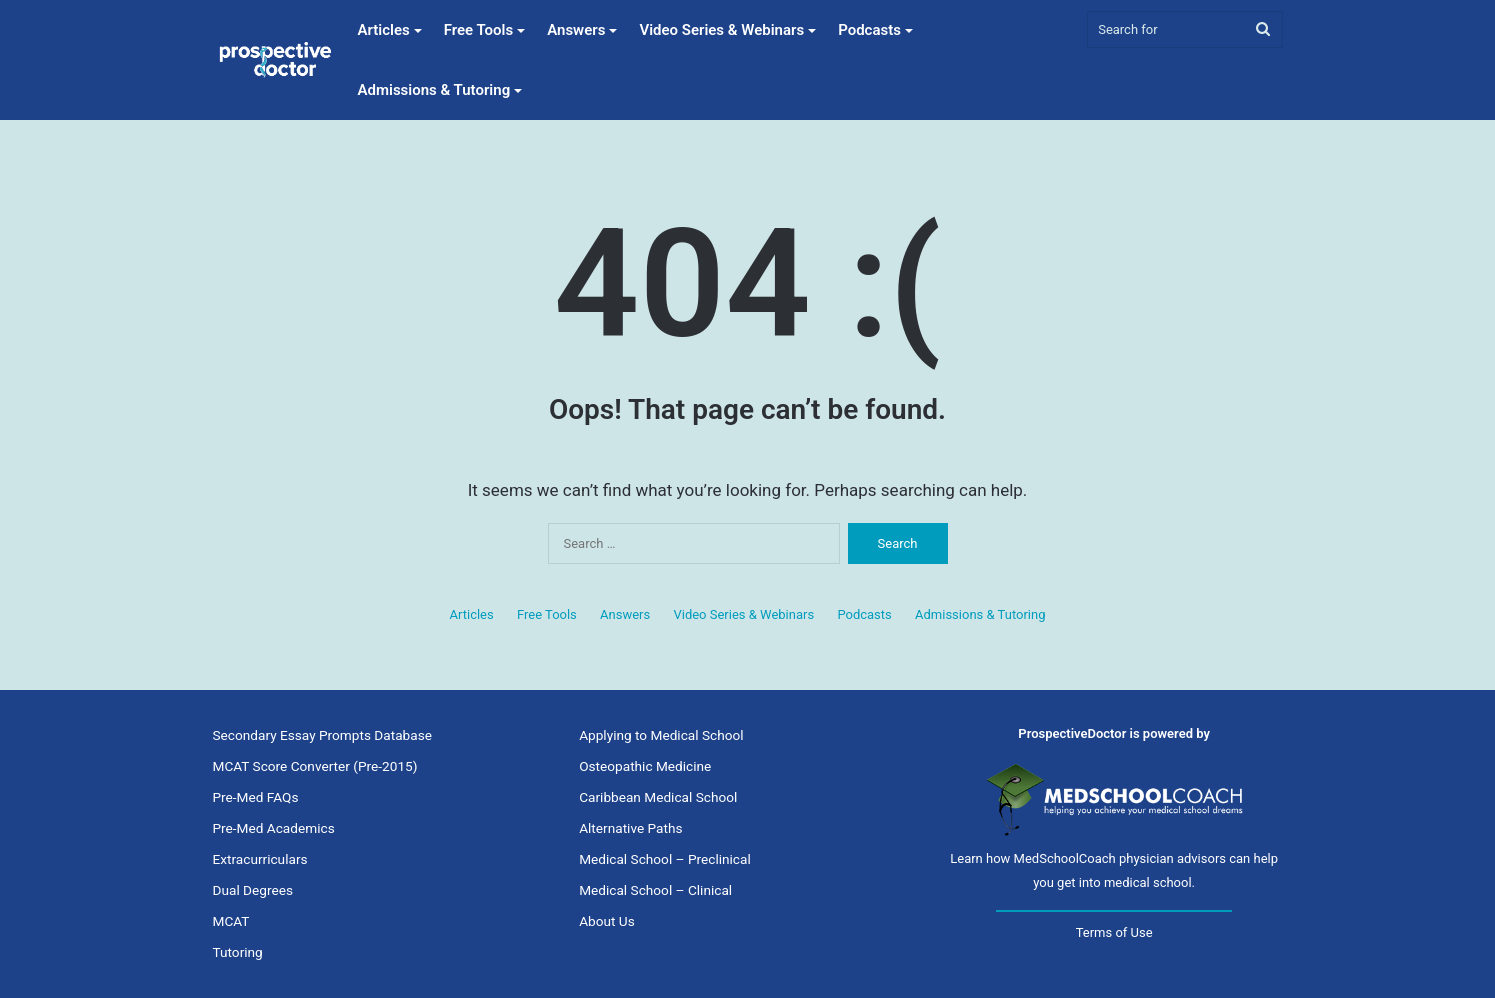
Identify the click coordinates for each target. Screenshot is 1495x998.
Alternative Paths (630, 828)
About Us (607, 921)
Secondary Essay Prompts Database (322, 735)
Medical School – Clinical (655, 890)
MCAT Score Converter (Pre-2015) (315, 766)
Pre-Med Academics (274, 828)
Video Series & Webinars (721, 30)
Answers (576, 30)
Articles (384, 30)
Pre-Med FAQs (256, 797)
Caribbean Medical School (658, 797)
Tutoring (238, 952)
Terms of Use (1114, 932)
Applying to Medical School (661, 735)
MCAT (231, 921)
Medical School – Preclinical (665, 859)
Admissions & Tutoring (434, 90)
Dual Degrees (253, 890)
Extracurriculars (260, 859)
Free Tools (478, 30)
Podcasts (869, 30)
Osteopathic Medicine (645, 766)
